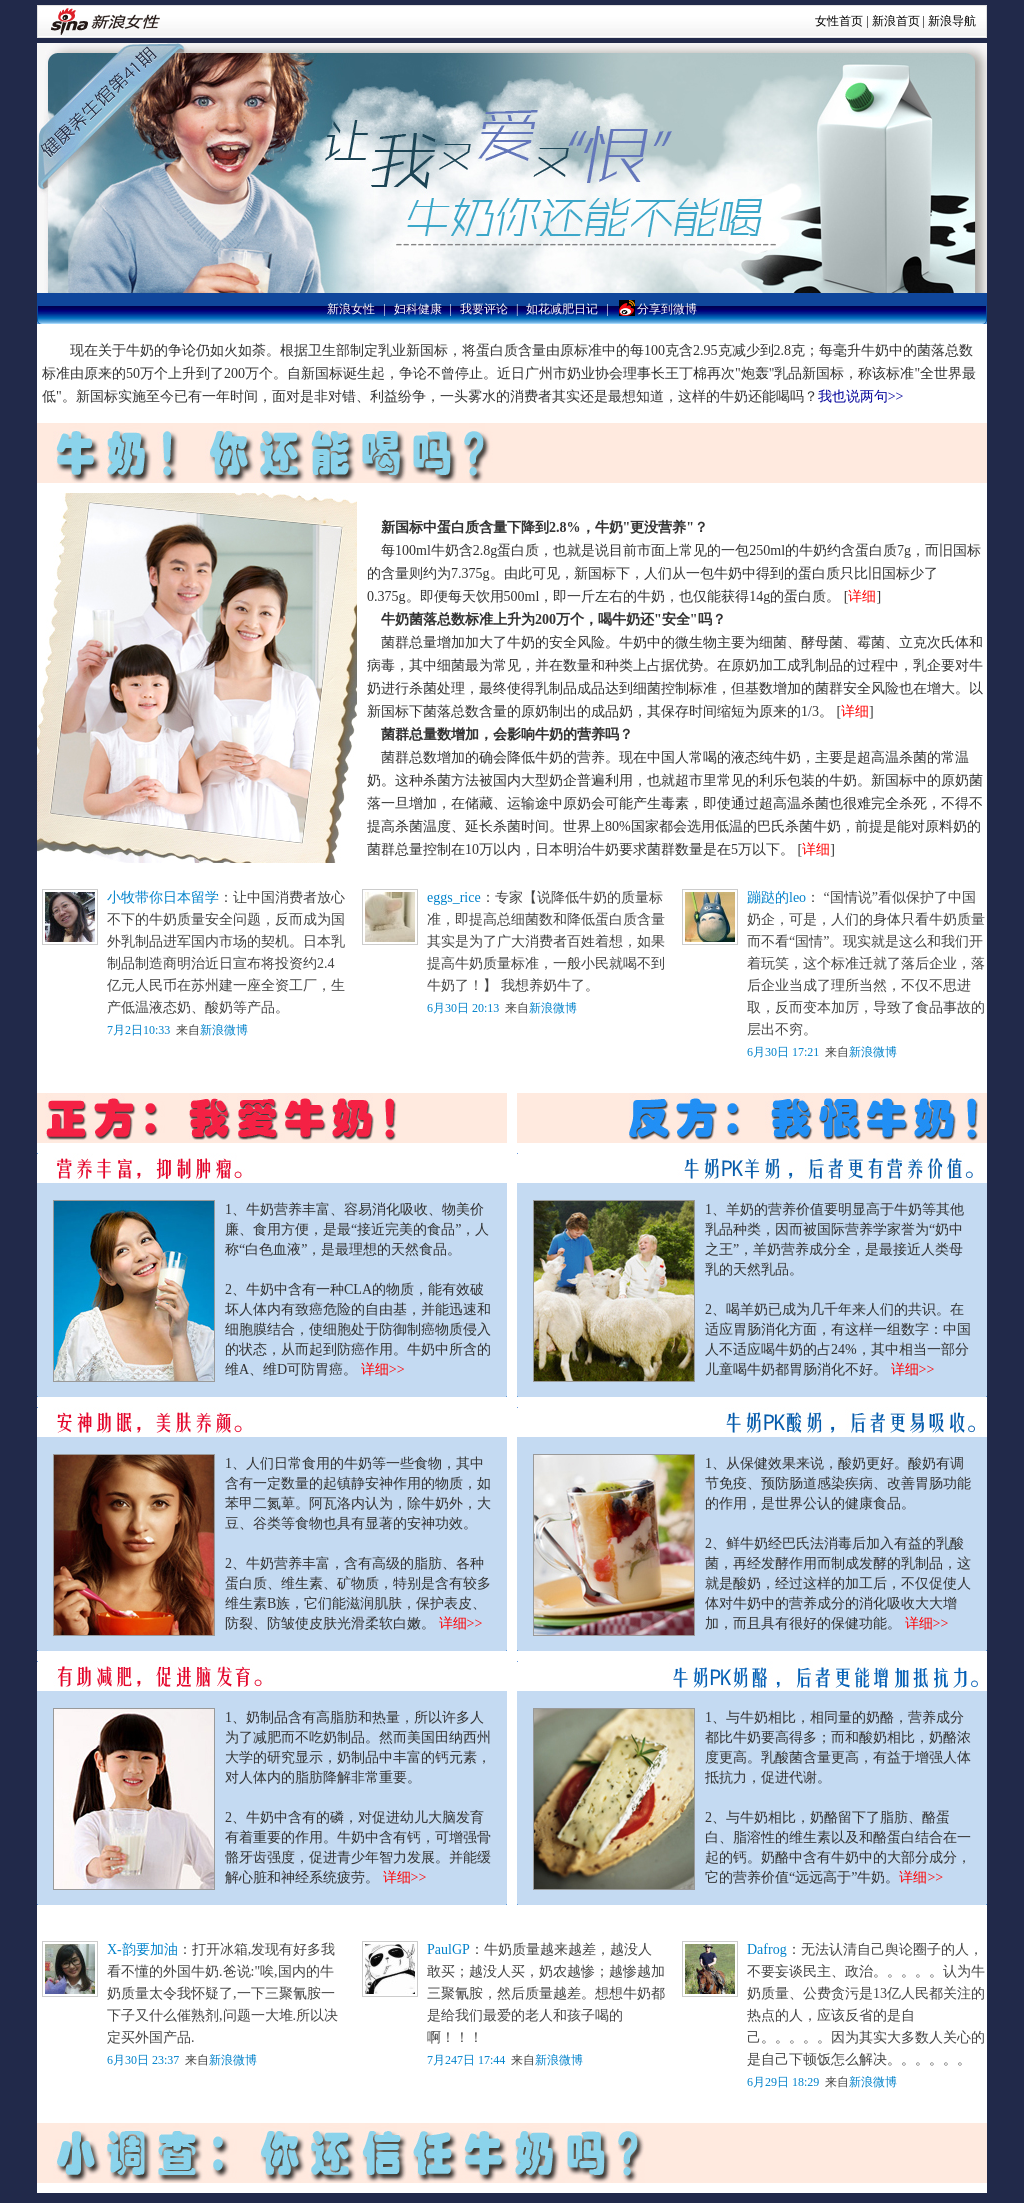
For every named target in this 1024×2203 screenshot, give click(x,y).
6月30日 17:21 (783, 1052)
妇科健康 (418, 309)
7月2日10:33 (138, 1030)
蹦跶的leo (776, 897)
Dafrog (767, 1949)
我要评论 (484, 309)
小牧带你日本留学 (163, 897)
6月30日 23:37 (143, 2060)
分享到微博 (657, 309)
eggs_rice (454, 897)
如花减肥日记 (562, 309)
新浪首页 (896, 21)
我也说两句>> (861, 396)
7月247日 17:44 (467, 2060)
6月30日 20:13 (464, 1008)
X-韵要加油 (142, 1949)
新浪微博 (224, 1030)
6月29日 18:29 (783, 2082)
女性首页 (839, 21)
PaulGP (448, 1949)
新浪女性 (351, 309)
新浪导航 (952, 21)
